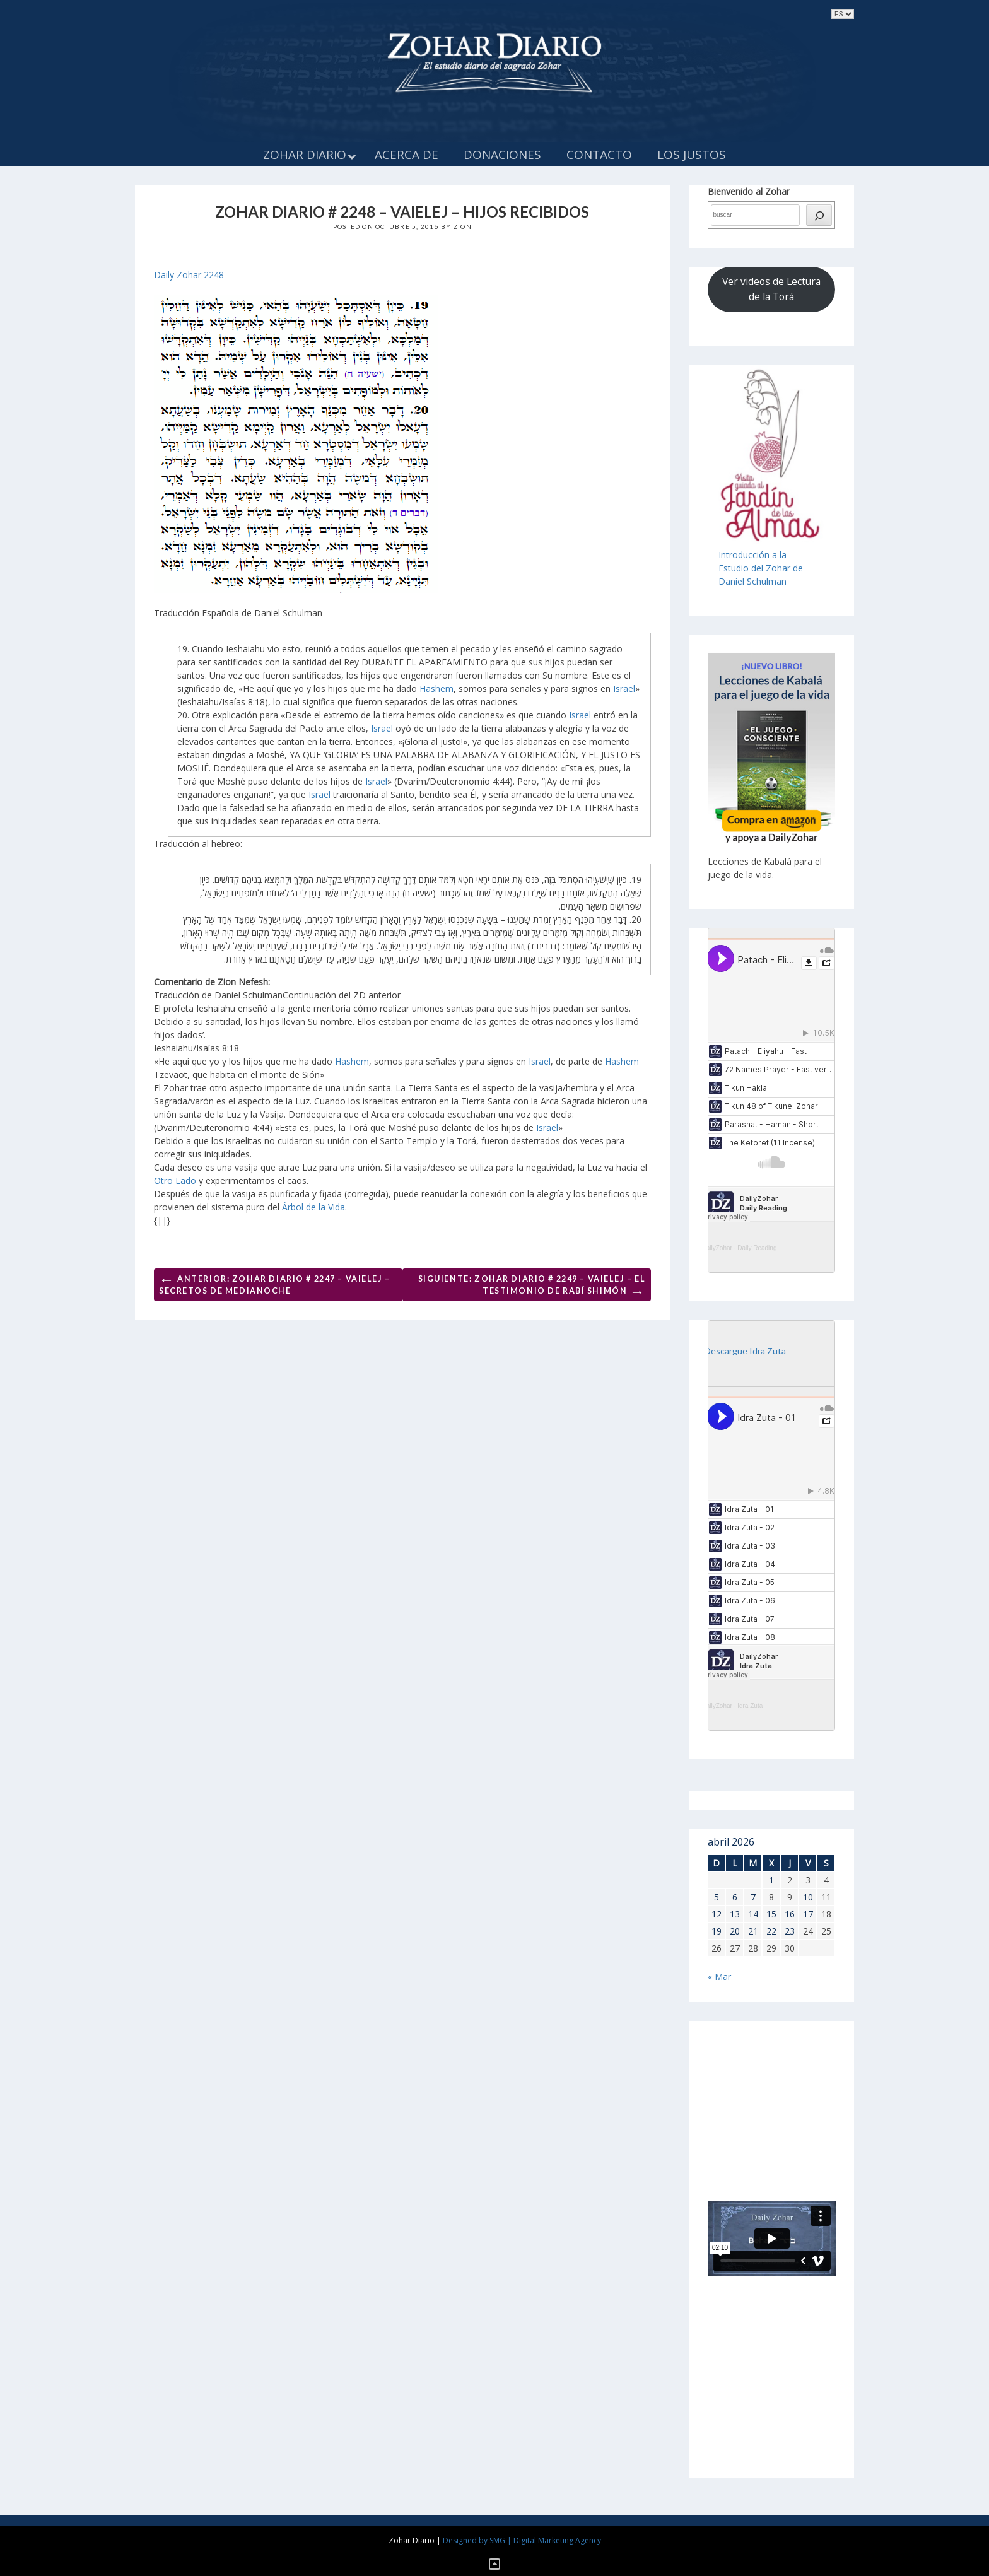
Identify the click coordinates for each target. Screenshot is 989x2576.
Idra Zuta (750, 1705)
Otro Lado (175, 1180)
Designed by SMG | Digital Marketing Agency (522, 2540)
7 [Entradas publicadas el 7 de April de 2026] (753, 1897)
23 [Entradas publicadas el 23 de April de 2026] (790, 1931)
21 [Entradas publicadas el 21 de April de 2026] (753, 1931)
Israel (624, 688)
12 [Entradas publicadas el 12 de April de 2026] (716, 1914)
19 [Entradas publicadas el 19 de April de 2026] (716, 1931)
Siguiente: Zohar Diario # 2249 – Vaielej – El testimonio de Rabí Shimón (532, 1287)
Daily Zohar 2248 (189, 275)
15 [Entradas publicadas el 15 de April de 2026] (771, 1914)
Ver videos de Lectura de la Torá (771, 288)
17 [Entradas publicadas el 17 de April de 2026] (808, 1914)
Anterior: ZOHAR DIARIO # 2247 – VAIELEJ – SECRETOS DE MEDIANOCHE (274, 1283)
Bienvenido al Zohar (749, 191)
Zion (463, 226)
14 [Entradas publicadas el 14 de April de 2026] (753, 1914)
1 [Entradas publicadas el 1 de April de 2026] (771, 1880)
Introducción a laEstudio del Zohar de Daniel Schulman (760, 568)
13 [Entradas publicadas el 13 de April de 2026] (735, 1914)
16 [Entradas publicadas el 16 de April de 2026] (790, 1914)
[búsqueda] (819, 215)
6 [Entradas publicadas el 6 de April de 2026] (734, 1897)
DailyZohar (717, 1247)
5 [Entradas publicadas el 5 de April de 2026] (716, 1897)
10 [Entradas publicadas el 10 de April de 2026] (808, 1897)
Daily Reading (756, 1247)
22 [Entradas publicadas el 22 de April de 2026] (771, 1931)
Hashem (436, 688)
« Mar (719, 1976)
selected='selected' (842, 14)
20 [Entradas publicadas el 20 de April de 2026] (735, 1931)
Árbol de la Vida (313, 1207)
